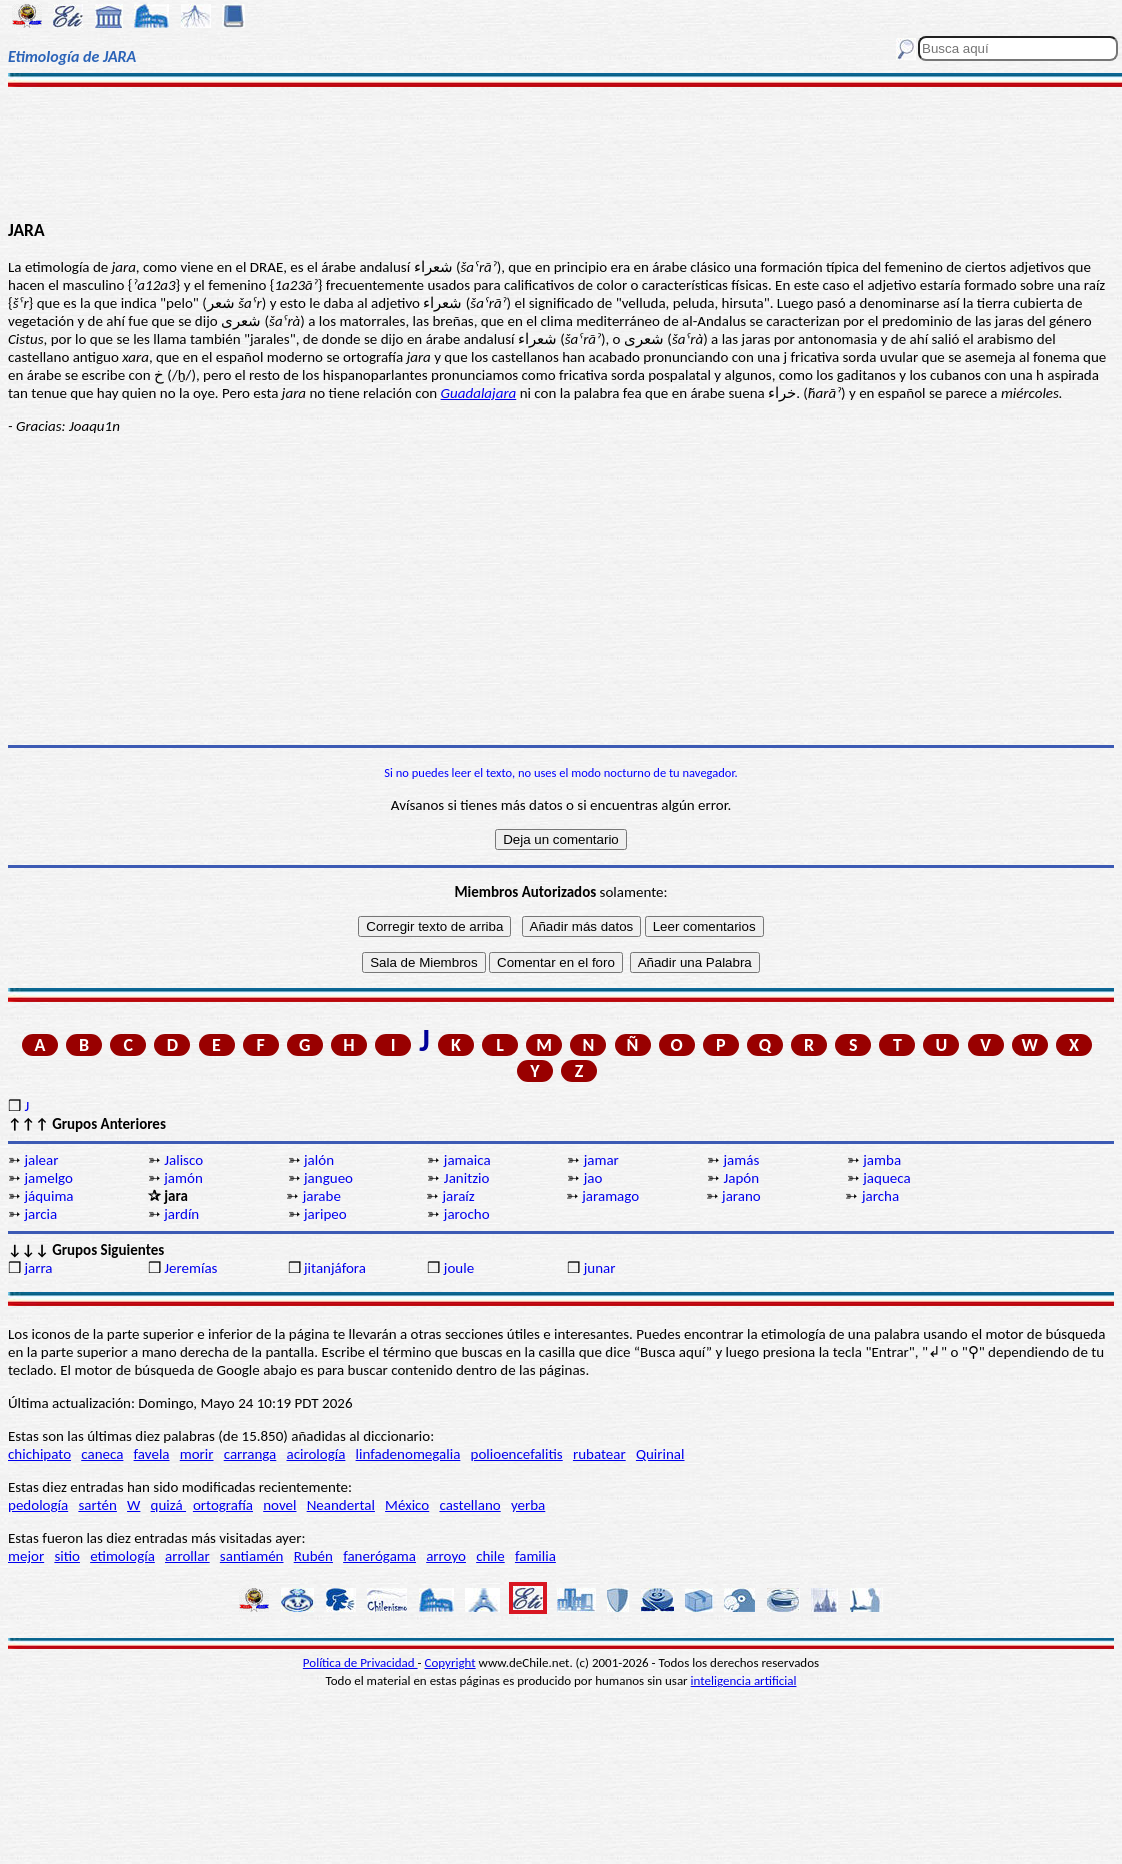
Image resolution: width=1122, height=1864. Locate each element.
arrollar (187, 1556)
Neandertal (341, 1505)
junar (600, 1268)
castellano (469, 1505)
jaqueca (886, 1178)
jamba (882, 1160)
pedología (38, 1505)
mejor (26, 1556)
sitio (67, 1556)
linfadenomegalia (408, 1454)
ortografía (223, 1505)
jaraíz (458, 1196)
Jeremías (190, 1268)
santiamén (252, 1556)
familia (535, 1556)
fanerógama (379, 1556)
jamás (741, 1160)
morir (197, 1454)
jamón (183, 1178)
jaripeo (325, 1214)
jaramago (610, 1196)
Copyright (450, 1662)
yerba (528, 1505)
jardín (181, 1214)
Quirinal (660, 1454)
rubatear (599, 1454)
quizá (168, 1505)
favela (152, 1454)
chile (490, 1556)
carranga (250, 1454)
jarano (741, 1196)
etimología (122, 1556)
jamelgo (48, 1178)
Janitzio (467, 1178)
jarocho (467, 1214)
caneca (102, 1454)
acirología (315, 1454)
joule (459, 1268)
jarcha (880, 1196)
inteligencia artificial (744, 1680)
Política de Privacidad (360, 1662)
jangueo (328, 1178)
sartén (97, 1505)
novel (279, 1505)
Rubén (313, 1556)
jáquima (48, 1196)
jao (593, 1178)
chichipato (39, 1454)
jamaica (467, 1160)
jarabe (322, 1196)
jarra (38, 1268)
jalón (319, 1160)
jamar (601, 1160)
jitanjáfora (335, 1268)
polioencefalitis (517, 1454)
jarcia (40, 1214)
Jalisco (183, 1160)
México (407, 1505)
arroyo (446, 1556)
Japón (741, 1178)
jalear (41, 1160)
